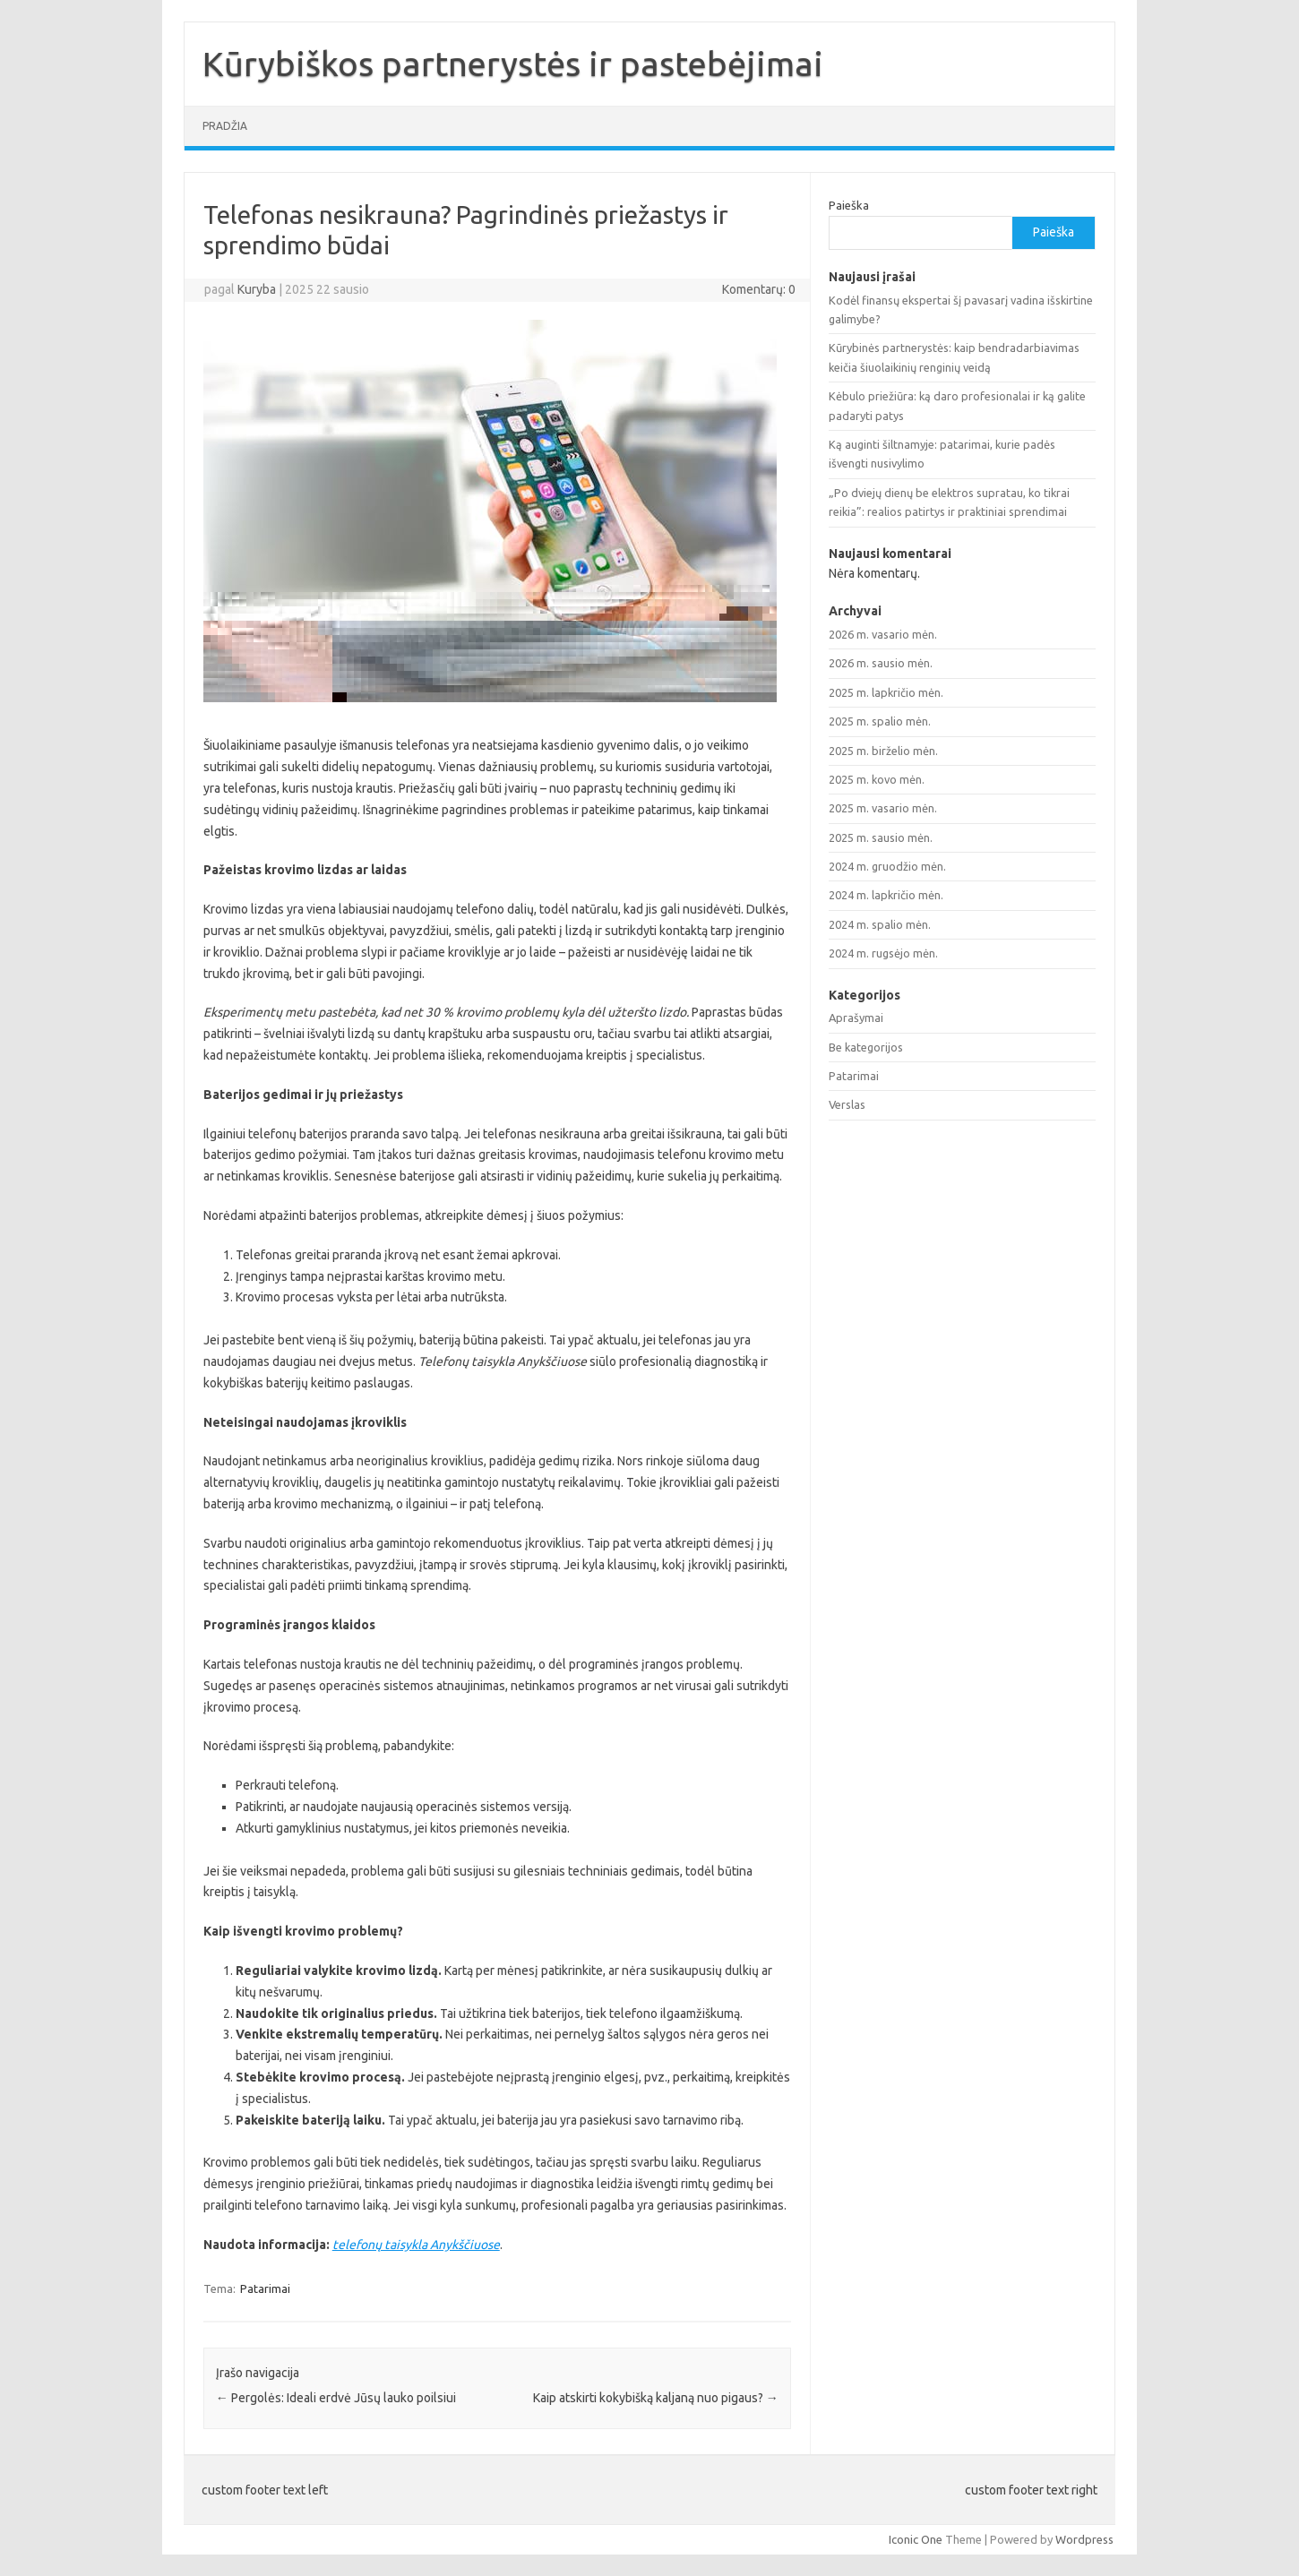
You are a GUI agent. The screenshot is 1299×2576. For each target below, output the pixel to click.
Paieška (849, 205)
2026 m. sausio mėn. (881, 663)
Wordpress (1084, 2539)
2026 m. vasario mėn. (883, 634)
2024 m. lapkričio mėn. (886, 895)
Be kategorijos (866, 1047)
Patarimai (265, 2288)
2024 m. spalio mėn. (880, 924)
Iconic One (915, 2539)
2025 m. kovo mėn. (877, 779)
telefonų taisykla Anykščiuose (416, 2244)
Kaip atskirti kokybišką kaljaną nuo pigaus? (656, 2398)
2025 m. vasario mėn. (883, 808)
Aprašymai (856, 1017)
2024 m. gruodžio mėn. (887, 866)
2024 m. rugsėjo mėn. (883, 953)
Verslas (847, 1104)
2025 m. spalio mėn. (880, 721)
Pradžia (224, 126)
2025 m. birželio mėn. (883, 750)
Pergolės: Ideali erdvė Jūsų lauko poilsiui (336, 2398)
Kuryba (256, 289)
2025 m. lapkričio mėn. (886, 692)
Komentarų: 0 (759, 289)
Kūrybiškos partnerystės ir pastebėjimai (512, 63)
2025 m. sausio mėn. (881, 837)
